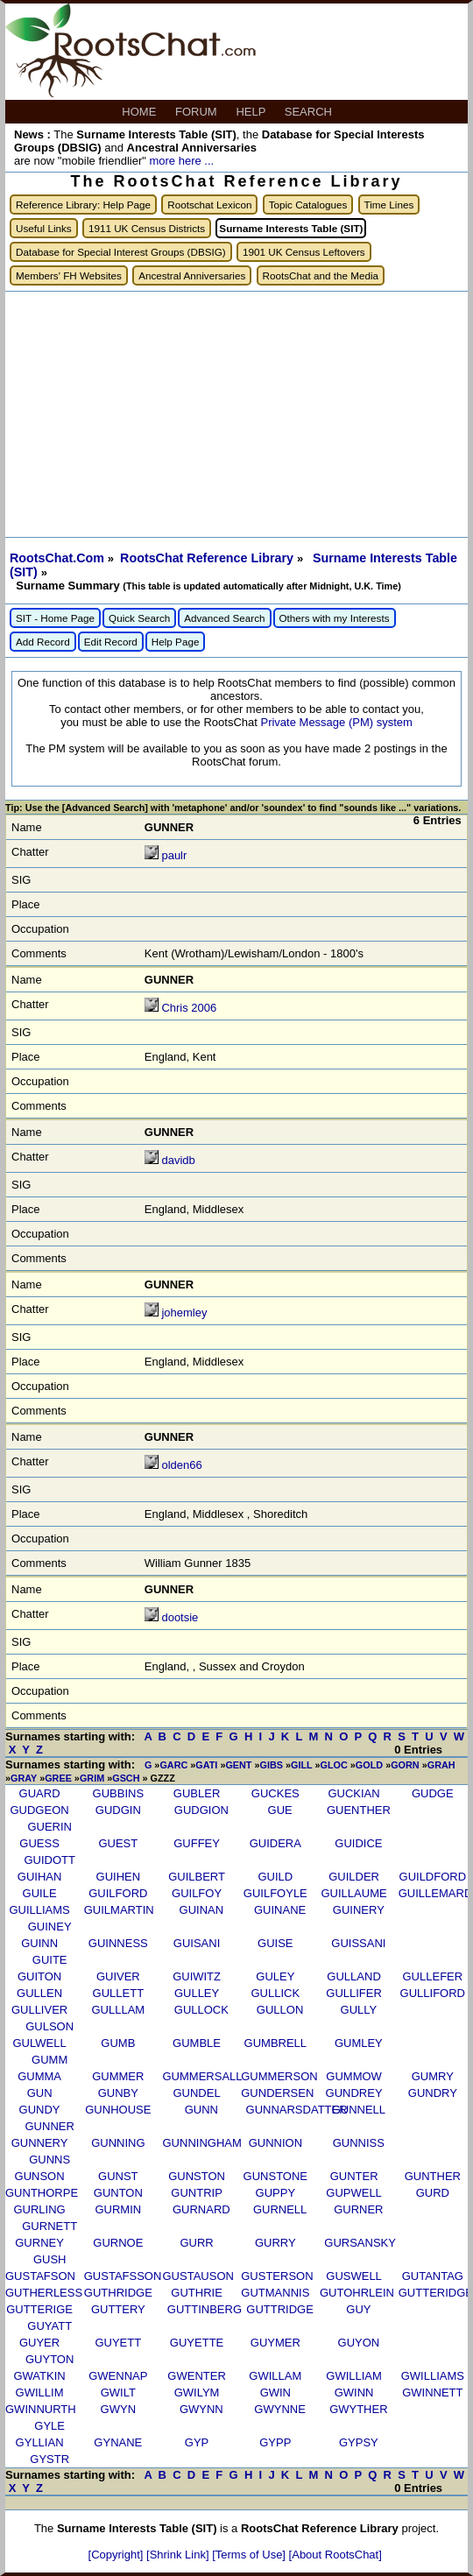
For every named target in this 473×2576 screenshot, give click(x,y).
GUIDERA (275, 1843)
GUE (280, 1810)
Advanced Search (224, 618)
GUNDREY (354, 2093)
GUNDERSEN (277, 2093)
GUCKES (275, 1793)
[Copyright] (117, 2554)
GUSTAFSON (40, 2276)
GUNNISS (359, 2142)
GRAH (441, 1765)
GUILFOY (197, 1893)
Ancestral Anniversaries (191, 275)
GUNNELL (358, 2109)
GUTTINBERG (204, 2309)
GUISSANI (358, 1943)
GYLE (49, 2425)
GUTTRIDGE (280, 2309)
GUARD (39, 1793)
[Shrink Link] (179, 2554)
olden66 (181, 1464)
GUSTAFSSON (123, 2276)
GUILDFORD (433, 1876)
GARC (173, 1765)
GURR (196, 2242)
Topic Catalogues (308, 204)
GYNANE (118, 2442)
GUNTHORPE (41, 2192)
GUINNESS (118, 1943)
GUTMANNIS (275, 2292)
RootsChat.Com (57, 558)
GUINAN (202, 1909)
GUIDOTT (49, 1860)
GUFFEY (196, 1843)
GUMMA (39, 2076)
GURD (432, 2192)
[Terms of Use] (250, 2554)
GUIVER (118, 1976)
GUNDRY (432, 2093)
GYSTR (49, 2459)
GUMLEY (359, 2043)
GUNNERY (39, 2142)
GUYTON (49, 2359)
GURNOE (118, 2242)
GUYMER (275, 2342)
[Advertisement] (236, 414)
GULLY (359, 2009)
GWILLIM (40, 2392)
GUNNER (49, 2126)
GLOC (334, 1765)
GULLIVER (39, 2009)
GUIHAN (40, 1876)
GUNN (201, 2109)
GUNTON (118, 2192)
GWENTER (196, 2375)
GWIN (275, 2392)
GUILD (275, 1876)
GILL (301, 1765)
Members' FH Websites (69, 275)
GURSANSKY (360, 2242)
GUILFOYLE (275, 1893)
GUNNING (118, 2142)
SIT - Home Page (55, 618)
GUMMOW (354, 2076)
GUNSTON (196, 2176)
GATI (206, 1765)
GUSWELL (354, 2276)
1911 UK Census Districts (146, 228)
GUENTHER (359, 1810)
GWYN (118, 2409)
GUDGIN (118, 1810)
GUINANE (280, 1909)
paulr (174, 855)
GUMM (49, 2059)
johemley (184, 1312)
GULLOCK (201, 2009)
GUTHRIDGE (118, 2292)
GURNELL (280, 2209)
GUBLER (196, 1793)
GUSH (50, 2259)
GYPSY (358, 2442)
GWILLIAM (354, 2375)
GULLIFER (354, 1993)
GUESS (39, 1843)
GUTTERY (118, 2309)
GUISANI (196, 1943)
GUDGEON (39, 1810)
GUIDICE (358, 1843)
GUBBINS (119, 1793)
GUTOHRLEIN (357, 2292)
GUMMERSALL (203, 2076)
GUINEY (50, 1926)
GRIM (92, 1778)
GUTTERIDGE (436, 2292)
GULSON (49, 2026)
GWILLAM (275, 2375)
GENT (238, 1765)
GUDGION (201, 1810)
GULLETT (119, 1993)
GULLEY (196, 1993)
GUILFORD (117, 1893)
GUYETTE (196, 2342)
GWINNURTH (40, 2409)
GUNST (118, 2176)
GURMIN (118, 2209)
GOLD (369, 1765)
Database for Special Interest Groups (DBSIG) (121, 252)
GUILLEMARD (436, 1893)
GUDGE (433, 1793)
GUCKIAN (353, 1793)
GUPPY (276, 2192)
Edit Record (111, 641)
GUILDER (353, 1876)
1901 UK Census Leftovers (304, 252)
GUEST (118, 1843)
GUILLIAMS (39, 1909)
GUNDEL (196, 2093)
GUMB (118, 2043)
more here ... (181, 160)
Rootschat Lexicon (209, 204)
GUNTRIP (196, 2192)
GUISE (275, 1943)
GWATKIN (39, 2375)
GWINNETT (432, 2392)
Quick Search (139, 618)
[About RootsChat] (335, 2554)
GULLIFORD (432, 1993)
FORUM (197, 111)
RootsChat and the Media (321, 275)
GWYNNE (280, 2409)
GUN (40, 2093)
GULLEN (39, 1993)
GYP (196, 2442)
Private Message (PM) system (336, 722)
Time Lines (389, 204)
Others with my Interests (334, 618)
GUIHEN (118, 1876)
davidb (177, 1160)
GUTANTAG (432, 2276)
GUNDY (39, 2109)
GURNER (358, 2209)
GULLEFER (433, 1976)
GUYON (359, 2342)
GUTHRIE (196, 2292)
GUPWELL (354, 2192)
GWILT (118, 2392)
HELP (252, 111)
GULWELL (39, 2043)
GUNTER (354, 2176)
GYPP (275, 2442)
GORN (405, 1765)
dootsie (179, 1617)
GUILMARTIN (119, 1909)
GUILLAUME (354, 1893)
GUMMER (118, 2076)
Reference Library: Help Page (83, 204)
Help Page (176, 641)
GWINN (354, 2392)
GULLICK (275, 1993)
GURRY (275, 2242)
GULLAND (353, 1976)
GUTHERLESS (43, 2292)
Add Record (43, 641)
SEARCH (310, 111)
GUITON (39, 1976)
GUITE (49, 1959)
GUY (358, 2309)
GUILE (40, 1893)
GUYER (39, 2342)
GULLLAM (118, 2009)
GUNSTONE (275, 2176)
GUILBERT (196, 1876)
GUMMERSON (279, 2076)
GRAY (24, 1778)
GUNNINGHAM (202, 2142)
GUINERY (359, 1909)
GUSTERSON (277, 2276)
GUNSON (40, 2176)
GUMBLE (197, 2043)
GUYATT (49, 2326)
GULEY (275, 1976)
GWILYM (197, 2392)
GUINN (39, 1943)
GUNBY (118, 2093)
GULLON (280, 2009)
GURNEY (39, 2242)
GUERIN (49, 1826)
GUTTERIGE (39, 2309)
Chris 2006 (188, 1007)
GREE (58, 1778)
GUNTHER (433, 2176)
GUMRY (433, 2076)
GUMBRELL (275, 2043)
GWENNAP (117, 2375)
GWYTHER (358, 2409)
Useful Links (44, 228)
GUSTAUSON (198, 2276)
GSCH (125, 1778)
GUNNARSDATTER (297, 2109)
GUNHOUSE (118, 2109)
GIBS (271, 1765)
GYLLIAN (40, 2442)
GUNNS (49, 2159)
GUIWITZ (197, 1976)
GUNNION (275, 2142)
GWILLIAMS (432, 2375)
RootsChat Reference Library (208, 558)
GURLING (39, 2209)
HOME (140, 111)
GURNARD (201, 2209)
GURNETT (49, 2226)
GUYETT (118, 2342)
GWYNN (201, 2409)
